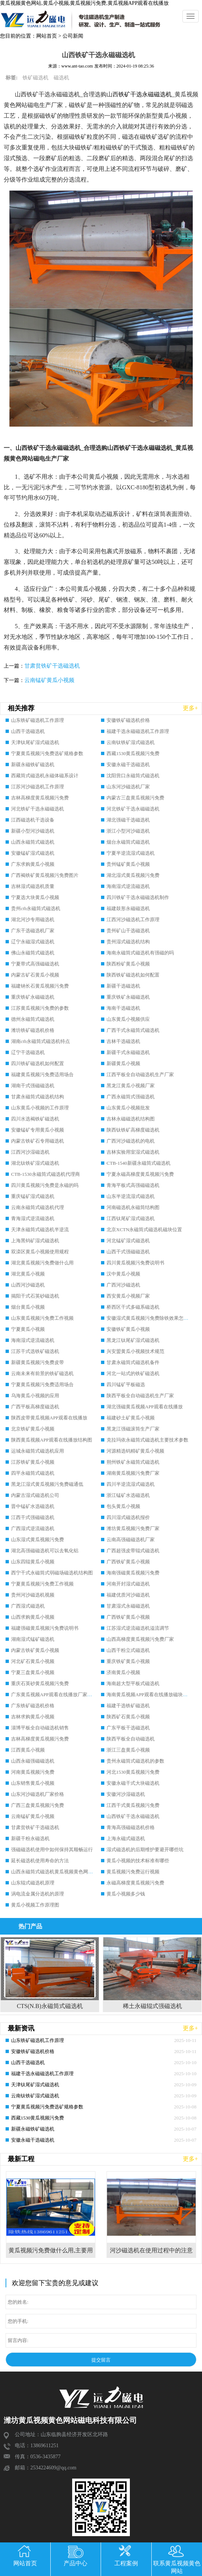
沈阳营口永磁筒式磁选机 (133, 775)
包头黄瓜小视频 (123, 1506)
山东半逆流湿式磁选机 (131, 1196)
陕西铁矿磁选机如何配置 (133, 975)
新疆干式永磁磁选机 (128, 1052)
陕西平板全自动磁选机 (131, 1739)
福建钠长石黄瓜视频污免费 (40, 986)
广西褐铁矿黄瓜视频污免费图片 (44, 875)
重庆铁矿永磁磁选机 (32, 997)
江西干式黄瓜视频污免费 (133, 1805)
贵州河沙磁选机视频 (32, 1595)
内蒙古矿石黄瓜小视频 (35, 975)
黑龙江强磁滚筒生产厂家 (133, 1429)
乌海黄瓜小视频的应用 (35, 1395)
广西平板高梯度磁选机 (35, 1406)
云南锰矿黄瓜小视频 (49, 680)
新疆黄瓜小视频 (123, 1063)
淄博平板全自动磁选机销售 (40, 1727)
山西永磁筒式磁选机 (32, 842)
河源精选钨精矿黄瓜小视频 (135, 1451)
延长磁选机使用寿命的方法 (40, 1860)
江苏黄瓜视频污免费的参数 (40, 1008)
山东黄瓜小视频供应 (128, 1019)
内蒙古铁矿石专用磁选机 (37, 1141)
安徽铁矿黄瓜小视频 (128, 1329)
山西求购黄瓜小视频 (32, 1617)
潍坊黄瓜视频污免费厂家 (133, 1528)
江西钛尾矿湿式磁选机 (131, 1218)
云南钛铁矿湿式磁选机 (131, 742)
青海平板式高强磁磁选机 (133, 1185)
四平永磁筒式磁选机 (32, 1473)
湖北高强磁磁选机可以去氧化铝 (44, 1550)
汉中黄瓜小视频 (123, 1274)
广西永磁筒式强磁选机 (131, 1096)
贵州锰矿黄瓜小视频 (128, 864)
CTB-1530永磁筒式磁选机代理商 (45, 1174)
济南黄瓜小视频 (123, 1672)
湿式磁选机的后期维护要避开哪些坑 (145, 1849)
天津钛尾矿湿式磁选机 (35, 742)
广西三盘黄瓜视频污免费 (37, 1805)
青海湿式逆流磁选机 (32, 1218)
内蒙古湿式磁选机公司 (35, 1495)
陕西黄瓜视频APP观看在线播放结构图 (51, 1440)
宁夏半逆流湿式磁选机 (131, 853)
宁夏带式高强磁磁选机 (35, 964)
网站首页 (46, 36)
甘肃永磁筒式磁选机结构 (37, 1096)
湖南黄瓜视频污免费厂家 (133, 1473)
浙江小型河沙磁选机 (128, 831)
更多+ (190, 708)
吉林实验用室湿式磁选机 (133, 1152)
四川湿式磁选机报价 (128, 1517)
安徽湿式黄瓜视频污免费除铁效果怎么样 (150, 1318)
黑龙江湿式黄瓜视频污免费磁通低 (47, 1484)
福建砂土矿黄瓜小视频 (131, 1417)
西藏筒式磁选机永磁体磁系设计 (44, 775)
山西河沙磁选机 (28, 1285)
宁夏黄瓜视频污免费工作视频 (42, 1584)
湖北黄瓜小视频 (28, 1274)
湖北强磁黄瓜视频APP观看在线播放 (145, 1406)
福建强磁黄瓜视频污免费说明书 (44, 1628)
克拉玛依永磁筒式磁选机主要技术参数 (147, 1440)
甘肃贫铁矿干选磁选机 (52, 666)
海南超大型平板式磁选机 (133, 1683)
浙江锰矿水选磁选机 (128, 1495)
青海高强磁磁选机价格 (131, 1827)
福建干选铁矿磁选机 (128, 1705)
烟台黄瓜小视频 (28, 1307)
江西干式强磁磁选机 (32, 1517)
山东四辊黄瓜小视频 (32, 1561)
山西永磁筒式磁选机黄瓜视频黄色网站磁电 (56, 1871)
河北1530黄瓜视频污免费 (133, 1772)
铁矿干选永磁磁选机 (145, 94)
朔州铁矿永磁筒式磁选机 (133, 1462)
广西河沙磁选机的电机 (131, 1141)
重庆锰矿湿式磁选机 (32, 1196)
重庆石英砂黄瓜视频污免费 (40, 1683)
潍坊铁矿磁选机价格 (32, 1030)
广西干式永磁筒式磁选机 (133, 1030)
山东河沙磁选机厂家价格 (37, 1794)
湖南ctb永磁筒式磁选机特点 (40, 1041)
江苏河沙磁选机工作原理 (37, 786)
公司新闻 (73, 36)
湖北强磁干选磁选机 (128, 820)
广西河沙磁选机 (123, 1285)
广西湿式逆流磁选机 (32, 1528)
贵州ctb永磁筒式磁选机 (35, 908)
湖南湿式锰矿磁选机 (32, 1639)
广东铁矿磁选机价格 (32, 1705)
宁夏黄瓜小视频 (28, 1329)
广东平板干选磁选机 (128, 1727)
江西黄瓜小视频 (28, 1750)
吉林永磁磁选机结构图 (131, 1119)
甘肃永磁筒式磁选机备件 (133, 1362)
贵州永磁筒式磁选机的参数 (135, 1761)
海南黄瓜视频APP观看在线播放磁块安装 (149, 1694)
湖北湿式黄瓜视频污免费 (133, 875)
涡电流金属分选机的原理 (37, 1894)
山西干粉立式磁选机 (128, 1650)
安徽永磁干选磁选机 (128, 764)
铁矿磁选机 (35, 77)
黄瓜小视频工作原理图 (35, 1905)
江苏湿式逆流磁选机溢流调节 (138, 1628)
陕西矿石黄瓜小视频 (128, 1716)
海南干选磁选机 (123, 1008)
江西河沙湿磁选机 (30, 1152)
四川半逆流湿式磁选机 (131, 1484)
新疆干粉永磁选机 (30, 1838)
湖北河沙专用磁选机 (32, 919)
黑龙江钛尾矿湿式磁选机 (133, 1340)
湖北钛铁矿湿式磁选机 (35, 1163)
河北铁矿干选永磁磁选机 (37, 809)
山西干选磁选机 (28, 731)
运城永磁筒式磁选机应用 (37, 1451)
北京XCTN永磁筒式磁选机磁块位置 (144, 1229)
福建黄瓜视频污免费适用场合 (42, 1074)
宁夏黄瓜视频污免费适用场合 (42, 1384)
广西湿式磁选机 (28, 1606)
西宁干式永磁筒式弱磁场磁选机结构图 (52, 1572)
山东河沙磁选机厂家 (128, 786)
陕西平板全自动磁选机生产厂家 (140, 1395)
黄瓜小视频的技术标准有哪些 (138, 1860)
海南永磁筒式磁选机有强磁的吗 (140, 952)
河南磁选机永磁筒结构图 (133, 1207)
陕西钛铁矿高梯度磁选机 (133, 1130)
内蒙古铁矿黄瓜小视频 (35, 1650)
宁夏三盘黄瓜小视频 (32, 1672)
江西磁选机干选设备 (32, 820)
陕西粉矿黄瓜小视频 (128, 964)
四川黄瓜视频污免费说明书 (135, 1262)
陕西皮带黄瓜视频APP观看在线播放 (49, 1417)
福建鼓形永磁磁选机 (128, 908)
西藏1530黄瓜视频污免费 (133, 753)
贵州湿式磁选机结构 (128, 941)
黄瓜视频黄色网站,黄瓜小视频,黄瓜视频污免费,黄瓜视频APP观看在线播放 (84, 3)
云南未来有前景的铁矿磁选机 (42, 1373)
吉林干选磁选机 (123, 1041)
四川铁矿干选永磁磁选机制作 (138, 897)
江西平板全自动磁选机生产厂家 (140, 1074)
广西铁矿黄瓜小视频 (128, 1561)
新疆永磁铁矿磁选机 (32, 764)
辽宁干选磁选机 (28, 1052)
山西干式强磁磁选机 (128, 1251)
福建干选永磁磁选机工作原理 (138, 731)
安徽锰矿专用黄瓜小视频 (37, 1130)
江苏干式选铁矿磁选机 (35, 1351)
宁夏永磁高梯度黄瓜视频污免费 (140, 1174)
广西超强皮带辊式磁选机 (133, 1550)
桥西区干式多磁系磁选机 (133, 1307)
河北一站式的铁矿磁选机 (133, 1373)
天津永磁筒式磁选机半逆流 (40, 1229)
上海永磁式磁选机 (126, 1838)
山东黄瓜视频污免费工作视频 (42, 1318)
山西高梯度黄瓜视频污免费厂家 (140, 1639)
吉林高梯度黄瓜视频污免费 (40, 797)
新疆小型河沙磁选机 (32, 831)
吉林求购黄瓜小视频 (32, 1716)
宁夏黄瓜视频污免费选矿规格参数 (47, 753)
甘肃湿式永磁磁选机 (128, 1606)
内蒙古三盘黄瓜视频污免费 (135, 797)
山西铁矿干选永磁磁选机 (133, 1816)
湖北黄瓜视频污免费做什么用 (42, 1262)
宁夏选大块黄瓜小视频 (35, 897)
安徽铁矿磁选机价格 (128, 720)
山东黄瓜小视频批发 (128, 1107)
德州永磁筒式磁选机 (32, 1019)
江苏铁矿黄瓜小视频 (32, 1462)
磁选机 (61, 77)
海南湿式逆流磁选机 (128, 886)
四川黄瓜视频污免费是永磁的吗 (44, 1185)
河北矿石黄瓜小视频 (32, 1661)
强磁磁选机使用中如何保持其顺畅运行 (52, 1849)
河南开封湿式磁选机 (128, 1584)
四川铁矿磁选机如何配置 (37, 1063)
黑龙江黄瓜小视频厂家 (131, 1085)
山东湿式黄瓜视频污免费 (37, 1539)
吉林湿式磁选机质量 (32, 886)
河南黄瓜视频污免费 (32, 1772)
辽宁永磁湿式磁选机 (32, 941)
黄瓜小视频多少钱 (126, 1894)
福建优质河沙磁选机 (128, 1595)
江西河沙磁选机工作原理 (133, 919)
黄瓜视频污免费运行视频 (133, 1871)
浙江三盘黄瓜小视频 (128, 1750)
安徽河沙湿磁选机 (126, 1794)
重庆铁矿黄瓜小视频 (128, 1661)
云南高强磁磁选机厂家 (131, 1539)
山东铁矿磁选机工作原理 (37, 720)
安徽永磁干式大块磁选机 (133, 1783)
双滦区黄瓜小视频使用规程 (40, 1251)
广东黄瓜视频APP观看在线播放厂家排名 (54, 1694)
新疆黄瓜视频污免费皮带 (37, 1362)
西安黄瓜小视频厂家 (128, 1296)
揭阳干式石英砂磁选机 (35, 1296)
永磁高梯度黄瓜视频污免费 (135, 1882)
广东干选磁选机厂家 (32, 930)
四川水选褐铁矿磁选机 (35, 1119)
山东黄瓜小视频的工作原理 (40, 1107)
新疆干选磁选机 (123, 986)
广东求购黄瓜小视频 (32, 864)
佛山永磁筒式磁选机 (32, 952)
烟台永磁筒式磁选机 (128, 842)
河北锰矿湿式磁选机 (128, 1240)
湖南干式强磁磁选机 (32, 1085)
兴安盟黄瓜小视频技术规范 (135, 1351)
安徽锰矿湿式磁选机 (32, 853)
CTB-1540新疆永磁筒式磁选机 (139, 1163)
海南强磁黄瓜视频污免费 (133, 1572)
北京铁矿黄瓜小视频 (32, 1429)
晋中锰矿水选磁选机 (32, 1506)
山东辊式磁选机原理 (32, 1882)
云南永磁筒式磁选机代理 (37, 1207)
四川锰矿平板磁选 (126, 1384)
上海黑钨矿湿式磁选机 (35, 1240)
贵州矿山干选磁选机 (128, 930)
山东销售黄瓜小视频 (32, 1783)
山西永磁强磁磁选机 (32, 1761)
